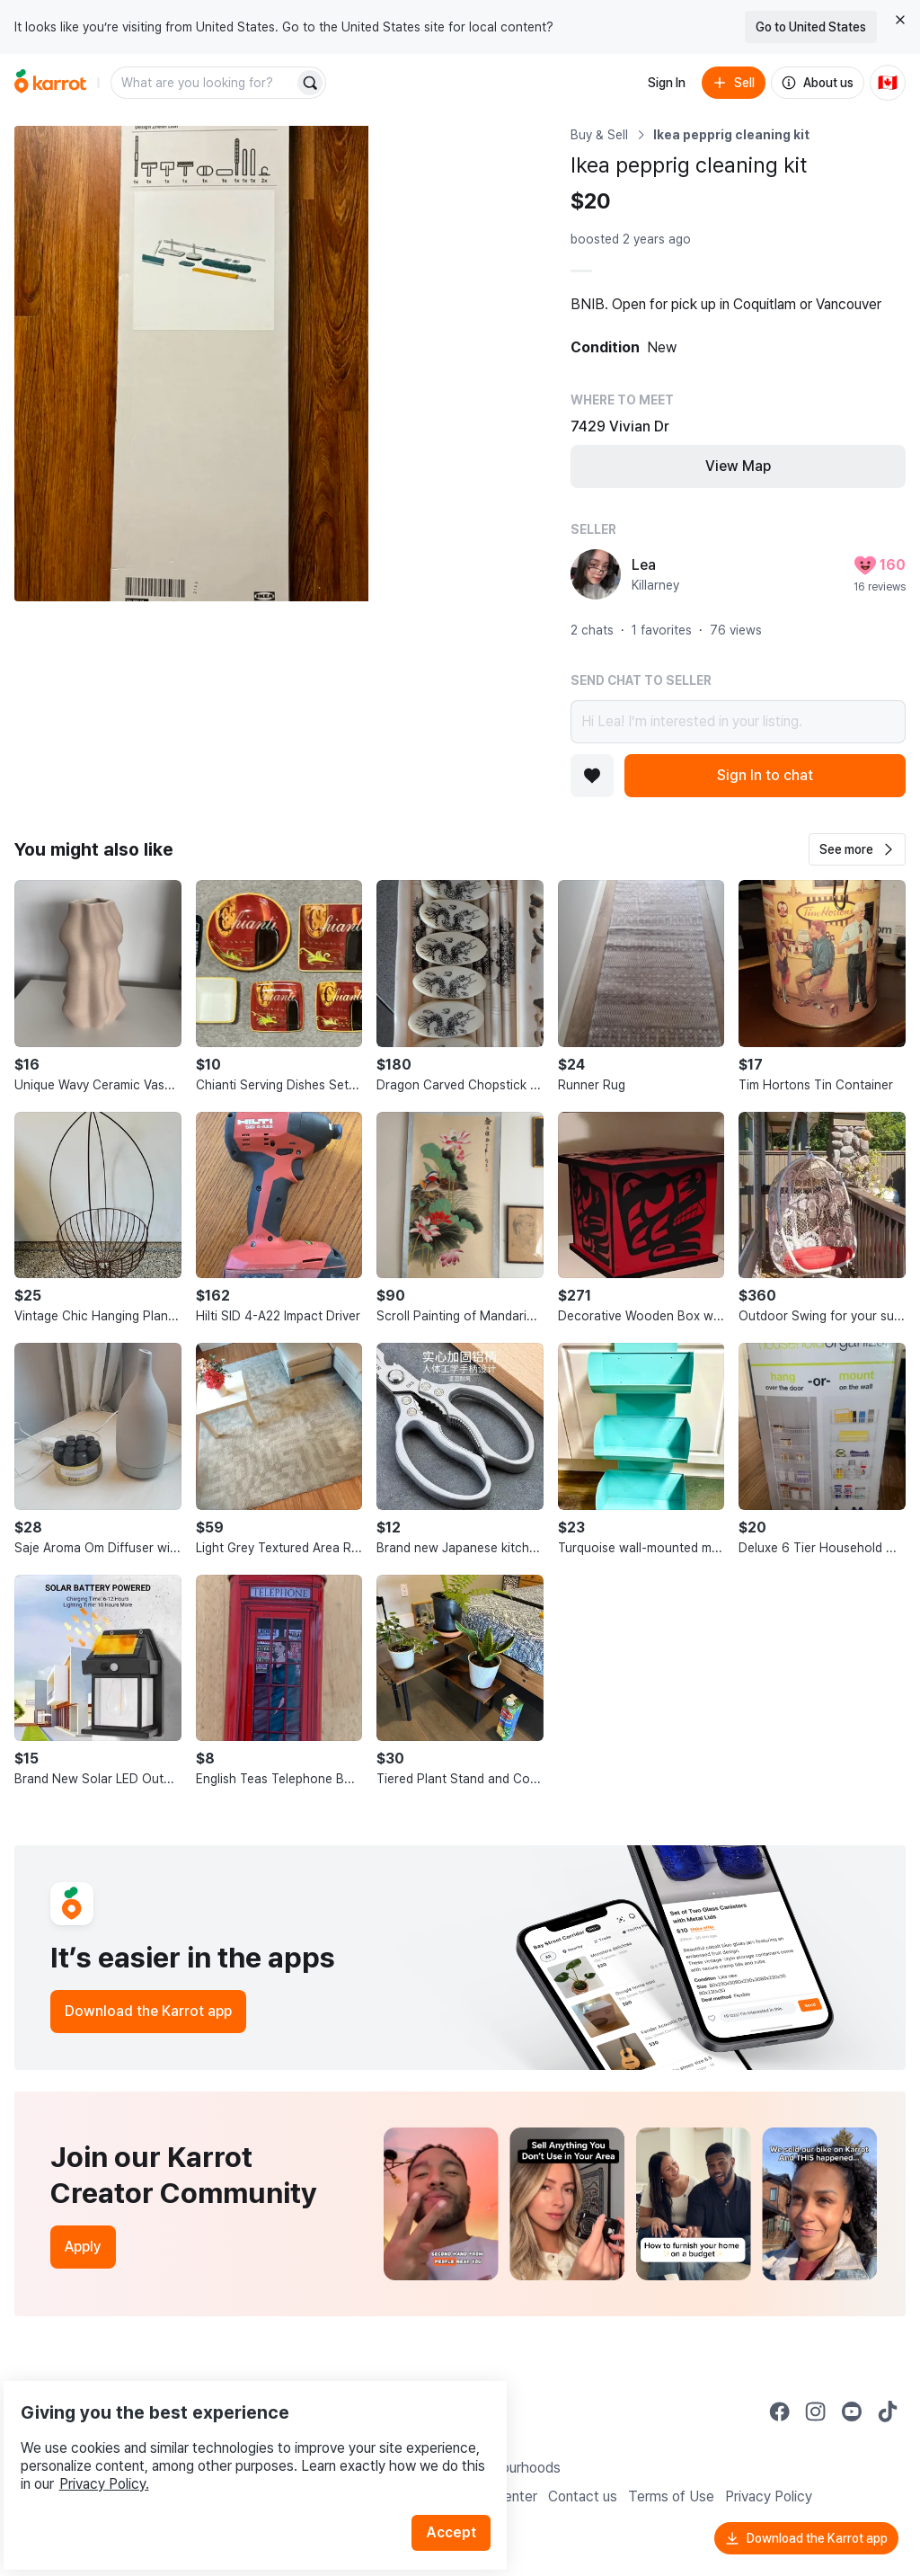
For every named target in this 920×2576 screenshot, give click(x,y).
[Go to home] (50, 82)
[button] (857, 849)
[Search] (310, 82)
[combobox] (204, 83)
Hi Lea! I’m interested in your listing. (738, 721)
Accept (463, 2485)
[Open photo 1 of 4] (191, 363)
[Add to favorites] (592, 775)
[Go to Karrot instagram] (816, 2411)
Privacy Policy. (241, 2437)
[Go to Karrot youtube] (851, 2411)
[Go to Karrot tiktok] (887, 2411)
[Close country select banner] (900, 19)
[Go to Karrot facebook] (780, 2411)
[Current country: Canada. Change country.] (888, 83)
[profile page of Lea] (596, 574)
